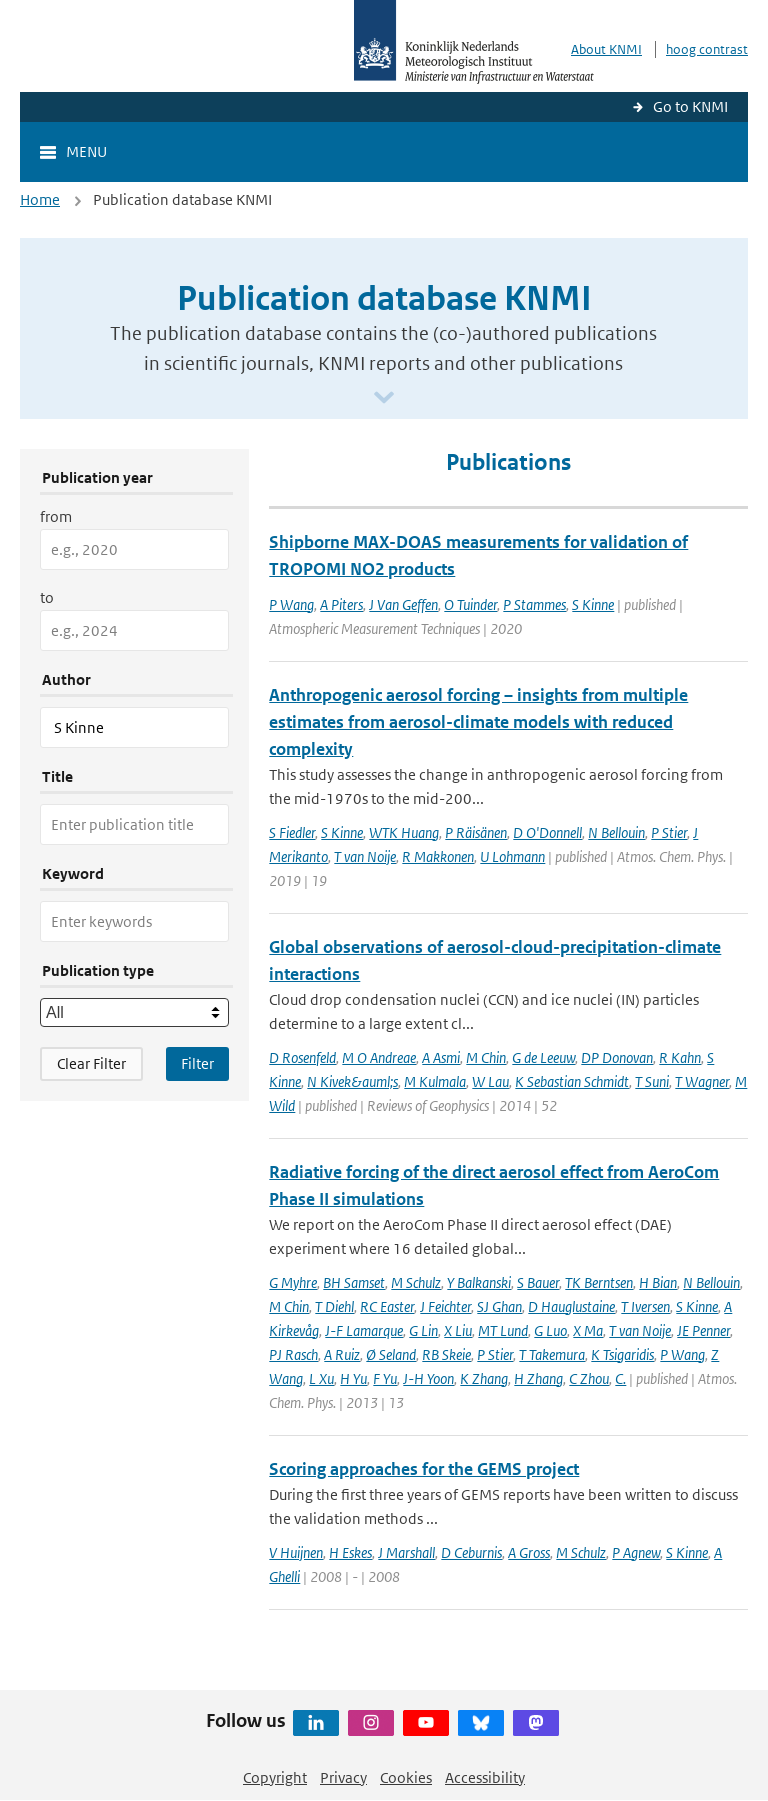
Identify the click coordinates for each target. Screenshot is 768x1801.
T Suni (652, 1081)
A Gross (529, 1552)
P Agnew (636, 1552)
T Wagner (702, 1081)
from (56, 516)
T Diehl (334, 1306)
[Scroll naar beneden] (384, 398)
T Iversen (645, 1306)
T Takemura (552, 1354)
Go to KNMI (690, 106)
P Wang (291, 604)
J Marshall (406, 1552)
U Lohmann (512, 856)
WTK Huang (404, 832)
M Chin (486, 1057)
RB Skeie (446, 1354)
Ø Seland (391, 1354)
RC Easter (387, 1306)
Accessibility (485, 1777)
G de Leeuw (543, 1057)
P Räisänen (476, 832)
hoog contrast (707, 49)
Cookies (406, 1777)
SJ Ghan (499, 1306)
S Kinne (593, 604)
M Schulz (416, 1282)
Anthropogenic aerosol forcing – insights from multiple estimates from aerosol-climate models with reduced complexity (478, 722)
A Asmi (441, 1057)
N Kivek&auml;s (352, 1081)
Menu (86, 151)
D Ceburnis (471, 1552)
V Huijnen (296, 1552)
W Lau (490, 1081)
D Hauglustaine (571, 1306)
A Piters (341, 604)
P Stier (669, 832)
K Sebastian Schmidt (572, 1081)
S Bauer (538, 1282)
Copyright (275, 1777)
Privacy (343, 1777)
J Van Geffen (403, 604)
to (47, 597)
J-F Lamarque (364, 1330)
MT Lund (503, 1330)
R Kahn (680, 1057)
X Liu (458, 1330)
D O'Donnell (547, 832)
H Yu (353, 1378)
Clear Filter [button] (91, 1063)
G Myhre (293, 1282)
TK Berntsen (599, 1282)
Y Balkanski (479, 1282)
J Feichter (445, 1306)
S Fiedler (292, 832)
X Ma (588, 1330)
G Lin (423, 1330)
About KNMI (606, 49)
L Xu (321, 1378)
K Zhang (484, 1378)
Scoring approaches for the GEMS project (424, 1469)
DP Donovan (617, 1057)
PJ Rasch (293, 1354)
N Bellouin (616, 832)
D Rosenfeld (302, 1057)
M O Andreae (379, 1057)
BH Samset (354, 1282)
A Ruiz (342, 1354)
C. (620, 1378)
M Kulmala (435, 1081)
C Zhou (589, 1378)
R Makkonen (438, 856)
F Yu (385, 1378)
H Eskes (350, 1552)
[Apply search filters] (197, 1064)
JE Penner (703, 1330)
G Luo (550, 1330)
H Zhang (538, 1378)
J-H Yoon (428, 1378)
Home (40, 199)
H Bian (658, 1282)
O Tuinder (470, 604)
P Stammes (534, 604)
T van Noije (365, 856)
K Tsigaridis (622, 1354)
